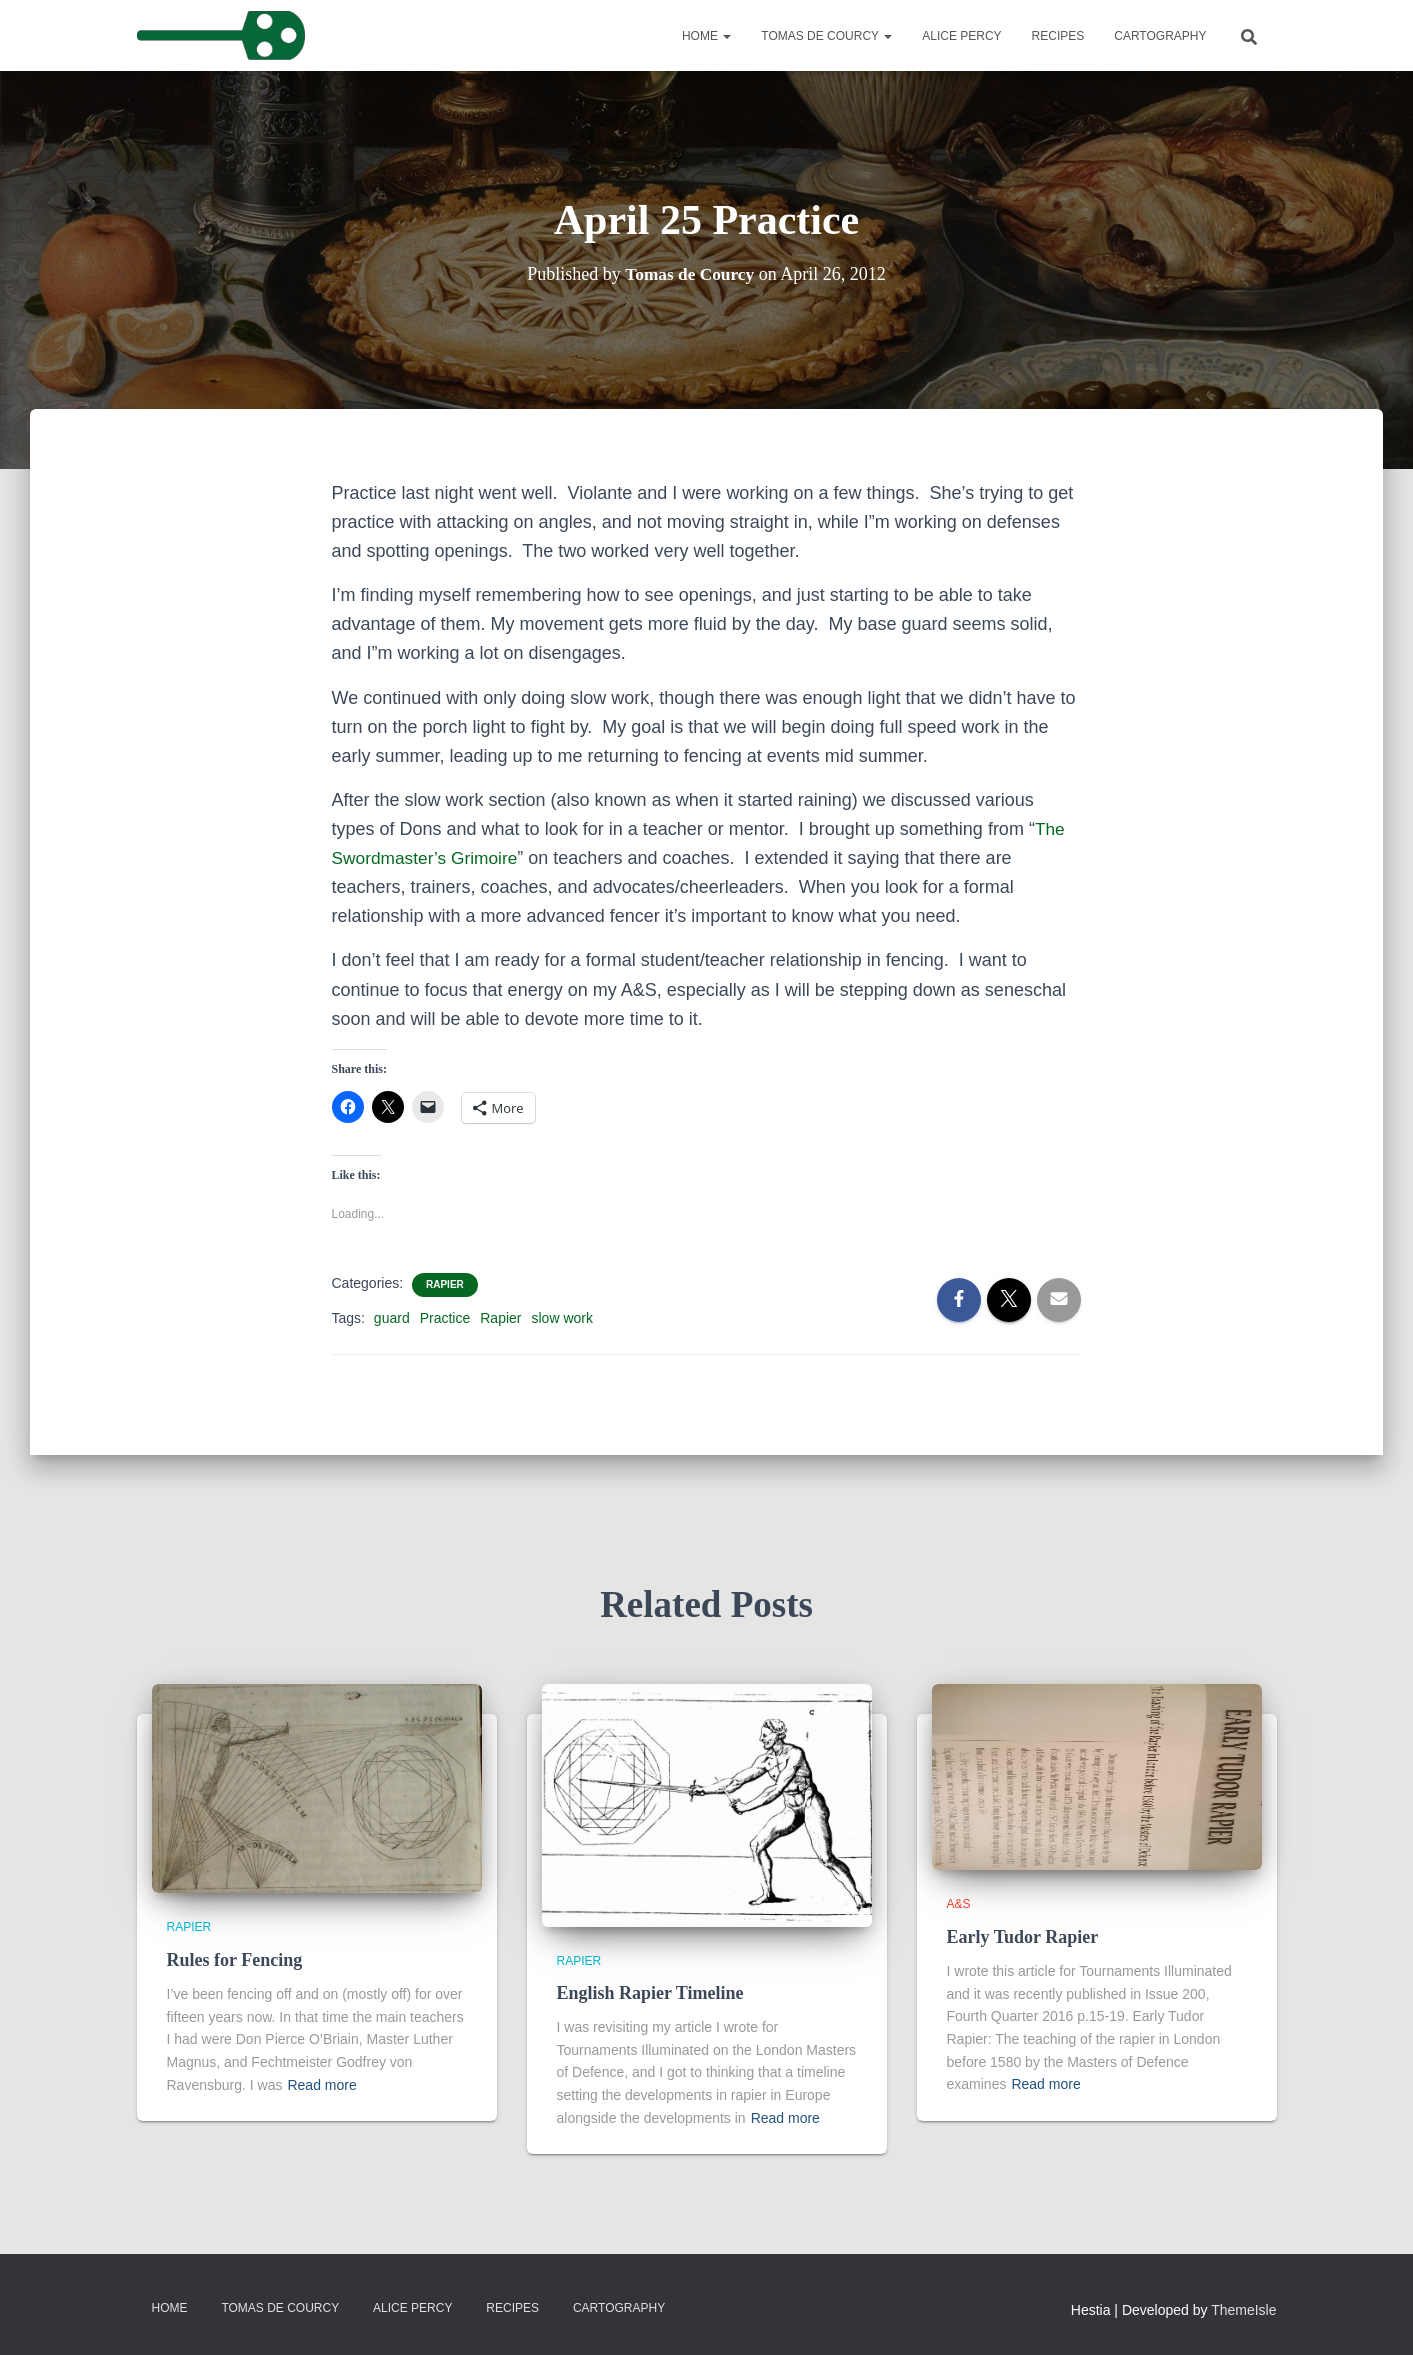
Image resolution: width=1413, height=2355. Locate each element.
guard (392, 1318)
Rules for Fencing (235, 1960)
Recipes (1058, 36)
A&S (959, 1904)
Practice (445, 1318)
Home (706, 36)
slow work (562, 1318)
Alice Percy (961, 36)
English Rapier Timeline (650, 1993)
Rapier (445, 1284)
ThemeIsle (1243, 2310)
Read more (321, 2085)
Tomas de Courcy (826, 36)
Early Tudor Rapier (1023, 1937)
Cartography (1160, 36)
